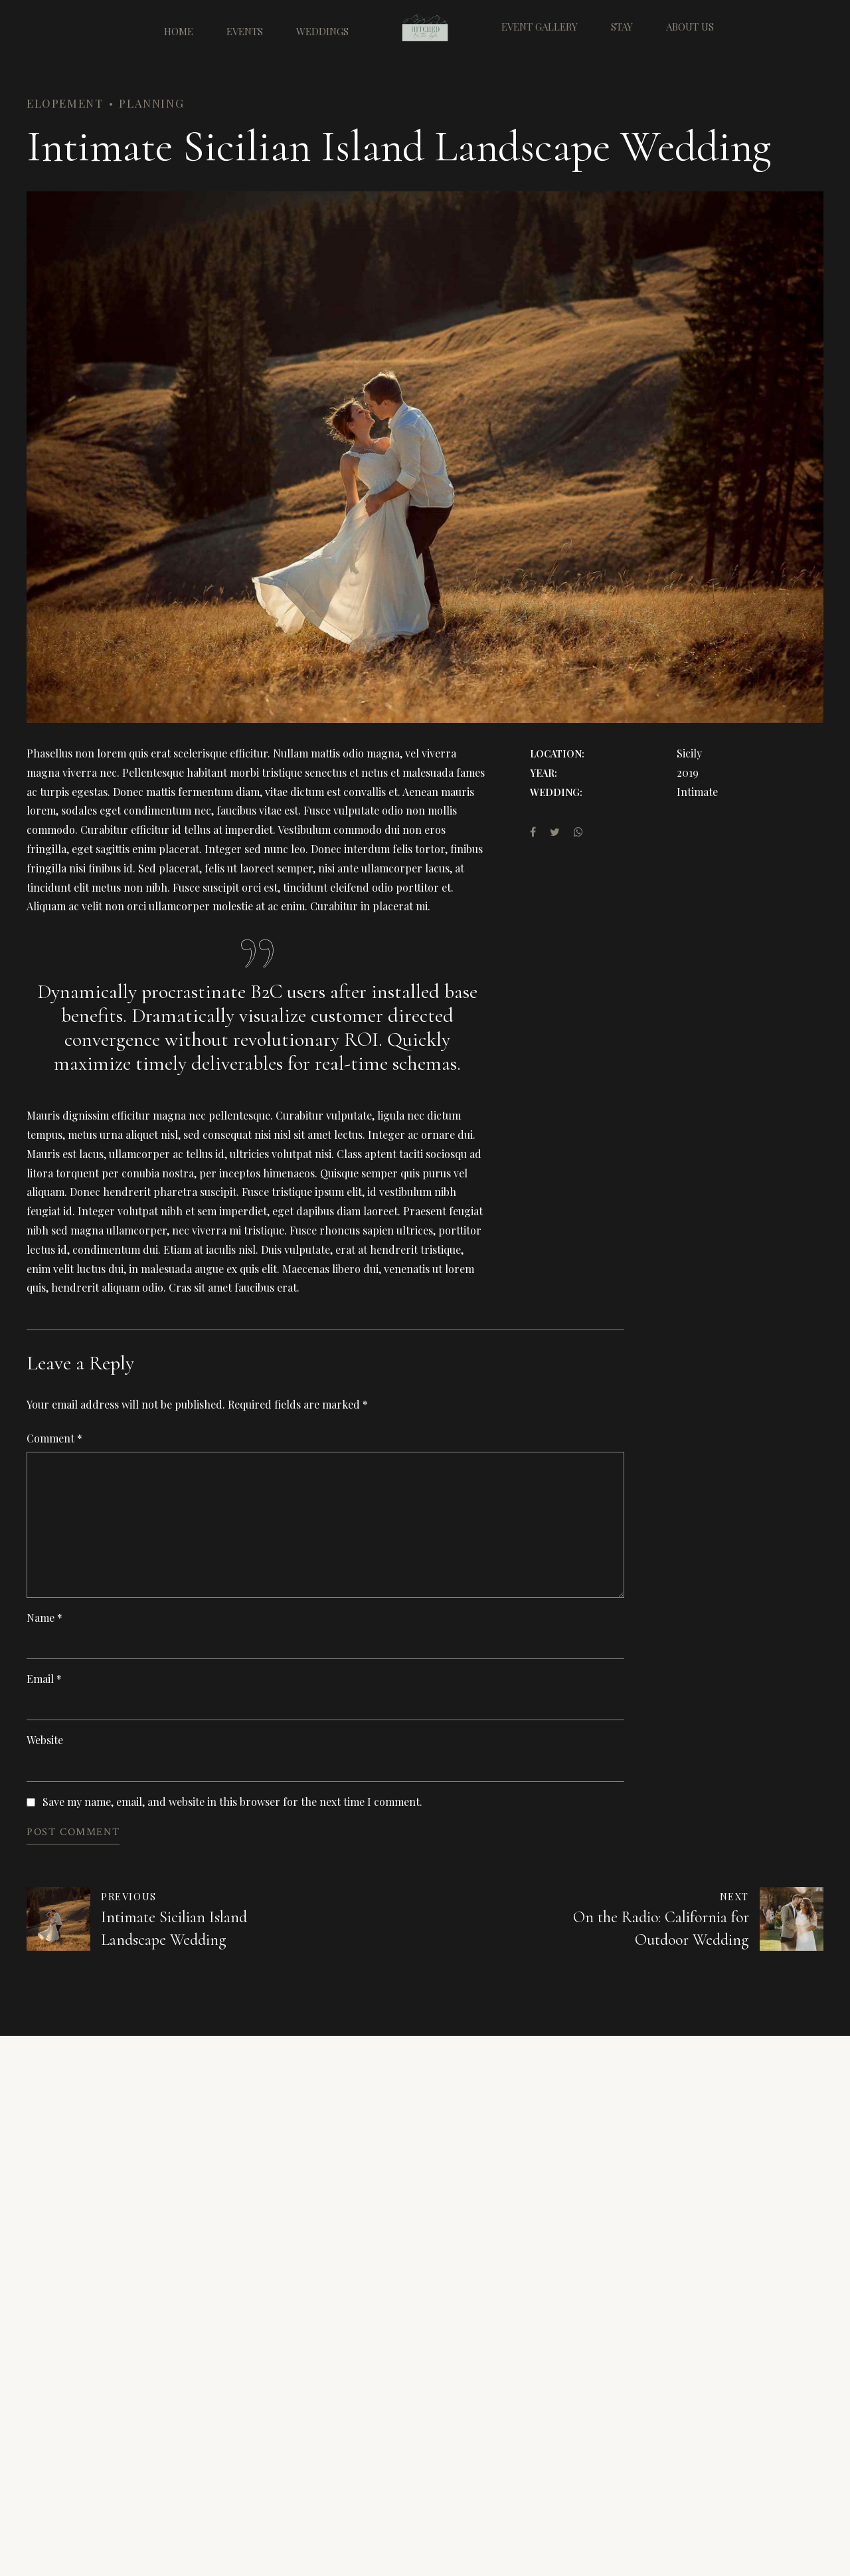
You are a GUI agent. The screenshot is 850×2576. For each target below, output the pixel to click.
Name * (44, 1618)
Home (178, 26)
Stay (622, 26)
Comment (54, 1438)
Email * (44, 1679)
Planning (151, 103)
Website (45, 1740)
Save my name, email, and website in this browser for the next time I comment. (232, 1802)
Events (244, 26)
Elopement (65, 103)
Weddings (322, 26)
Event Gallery (539, 26)
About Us (690, 26)
